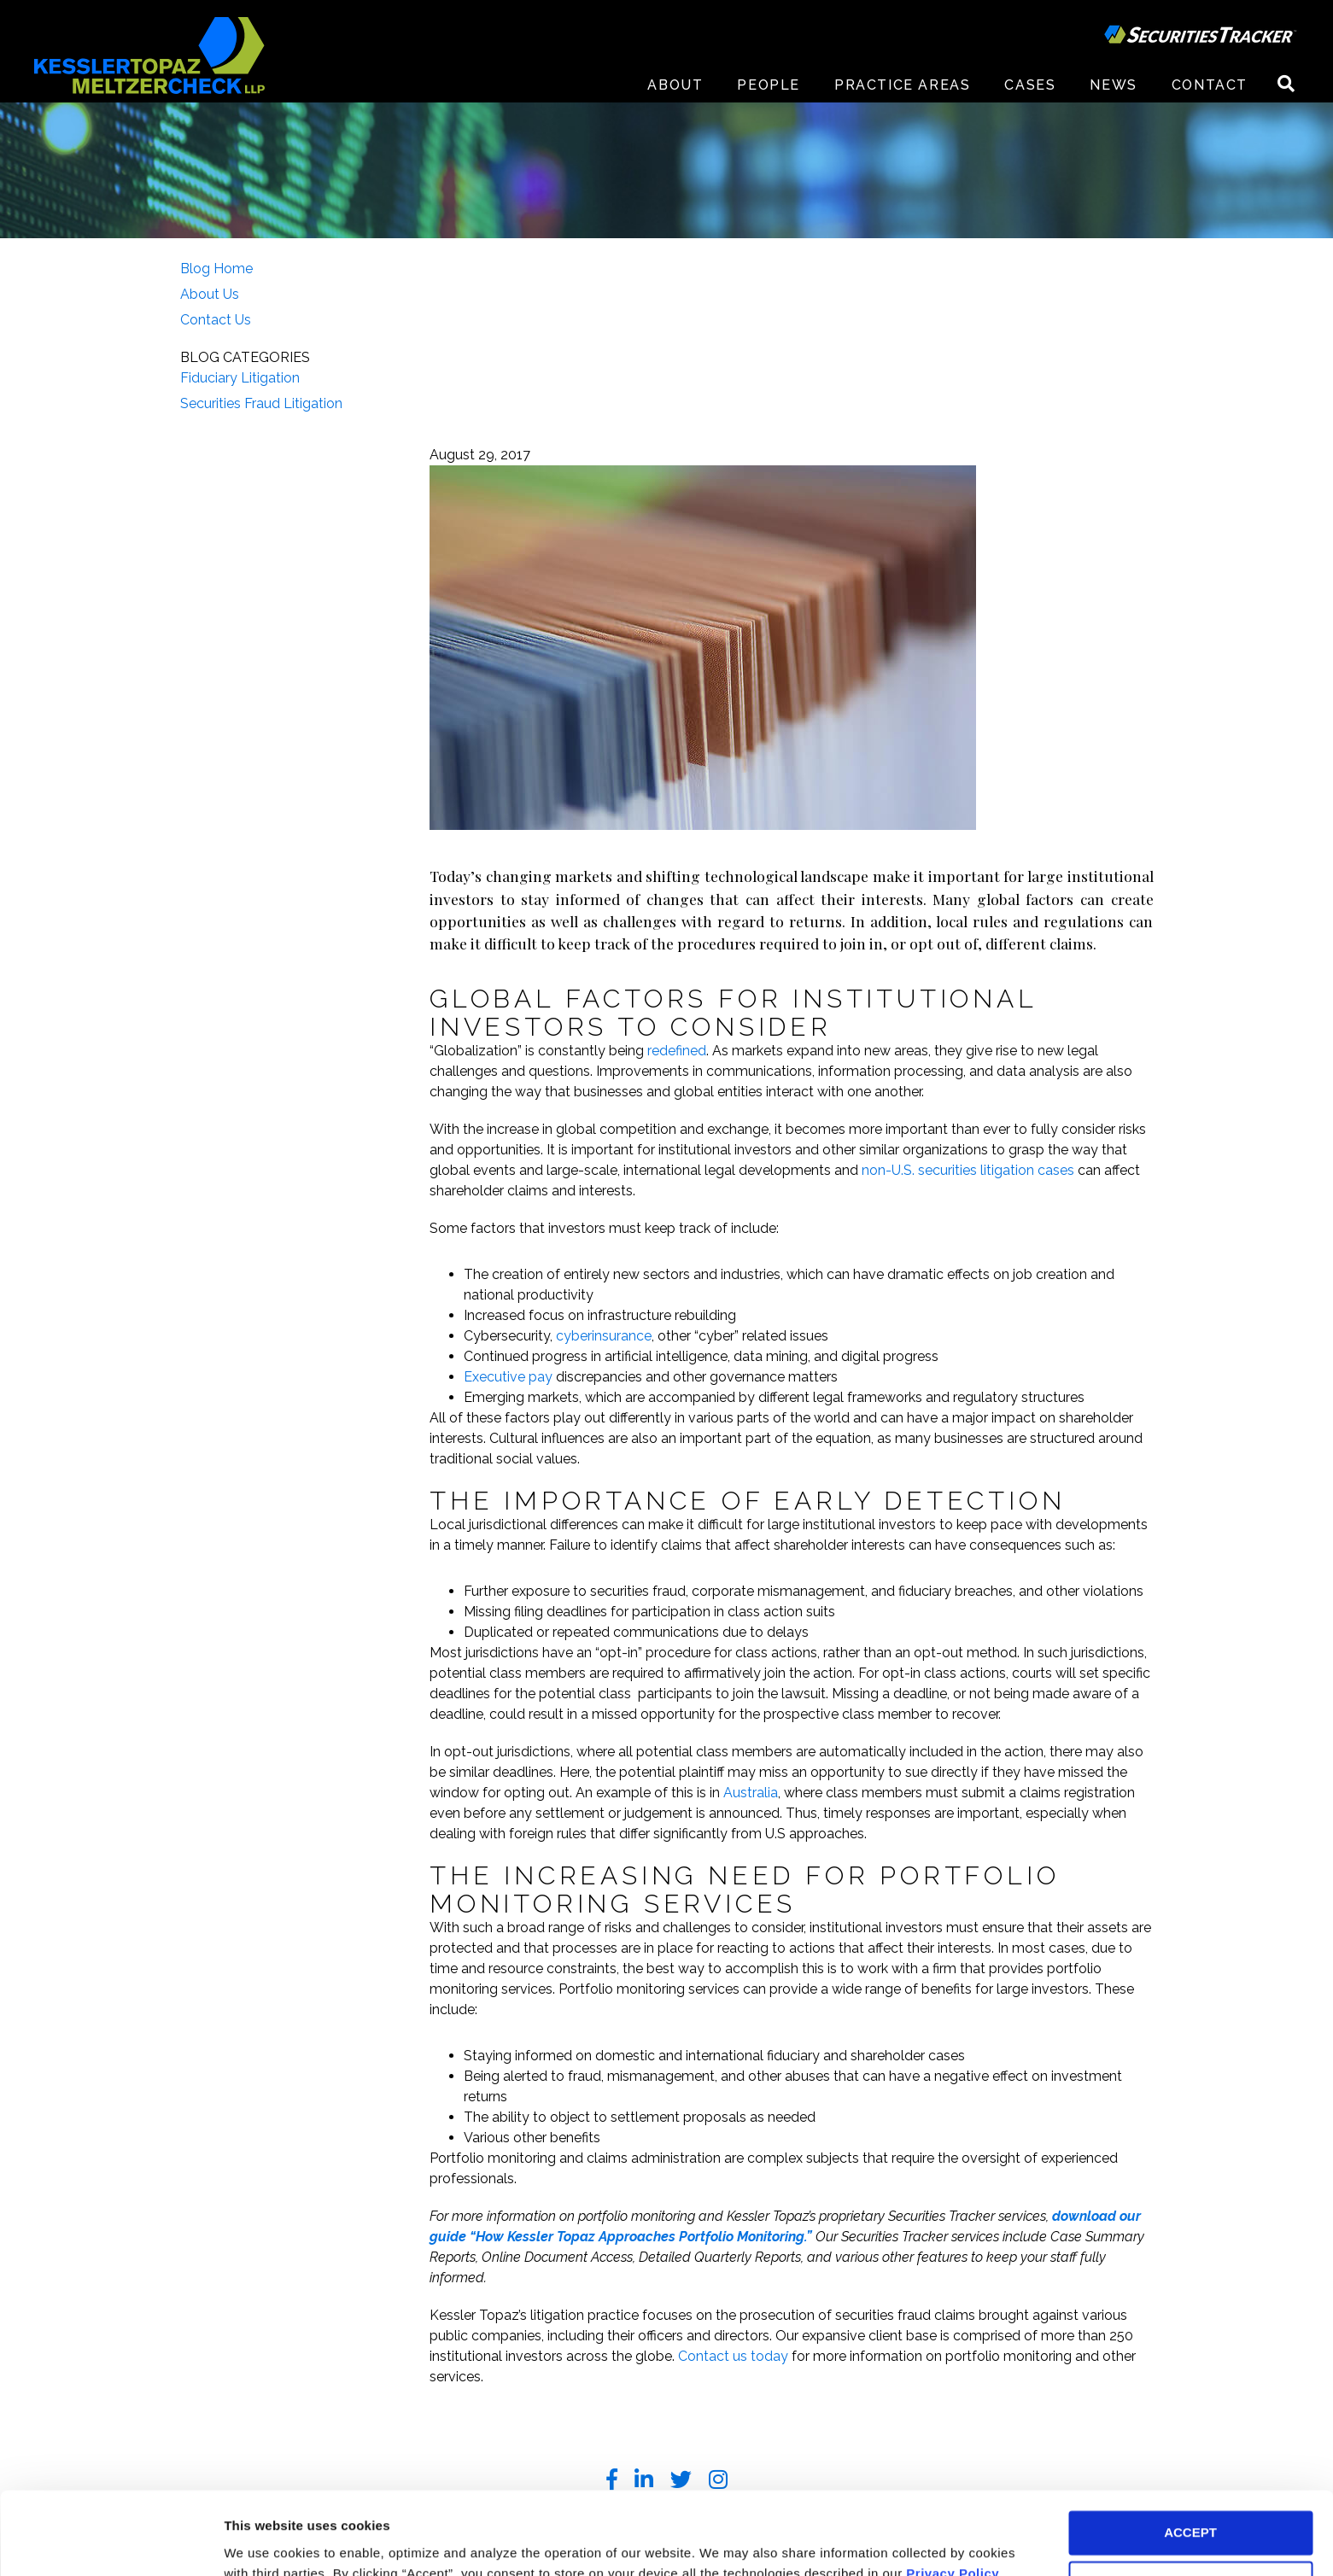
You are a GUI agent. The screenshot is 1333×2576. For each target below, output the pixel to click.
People (768, 85)
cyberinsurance (604, 1336)
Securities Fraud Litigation (261, 403)
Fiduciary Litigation (240, 378)
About (675, 85)
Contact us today (733, 2356)
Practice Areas (902, 85)
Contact (1210, 85)
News (1113, 85)
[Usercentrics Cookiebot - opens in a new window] (110, 2543)
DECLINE (1190, 2505)
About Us (209, 294)
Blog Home (216, 268)
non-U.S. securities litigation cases (970, 1170)
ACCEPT (1190, 2455)
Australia (750, 1793)
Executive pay (508, 1377)
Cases (1029, 85)
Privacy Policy (952, 2495)
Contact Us (215, 320)
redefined (676, 1051)
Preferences (261, 2542)
